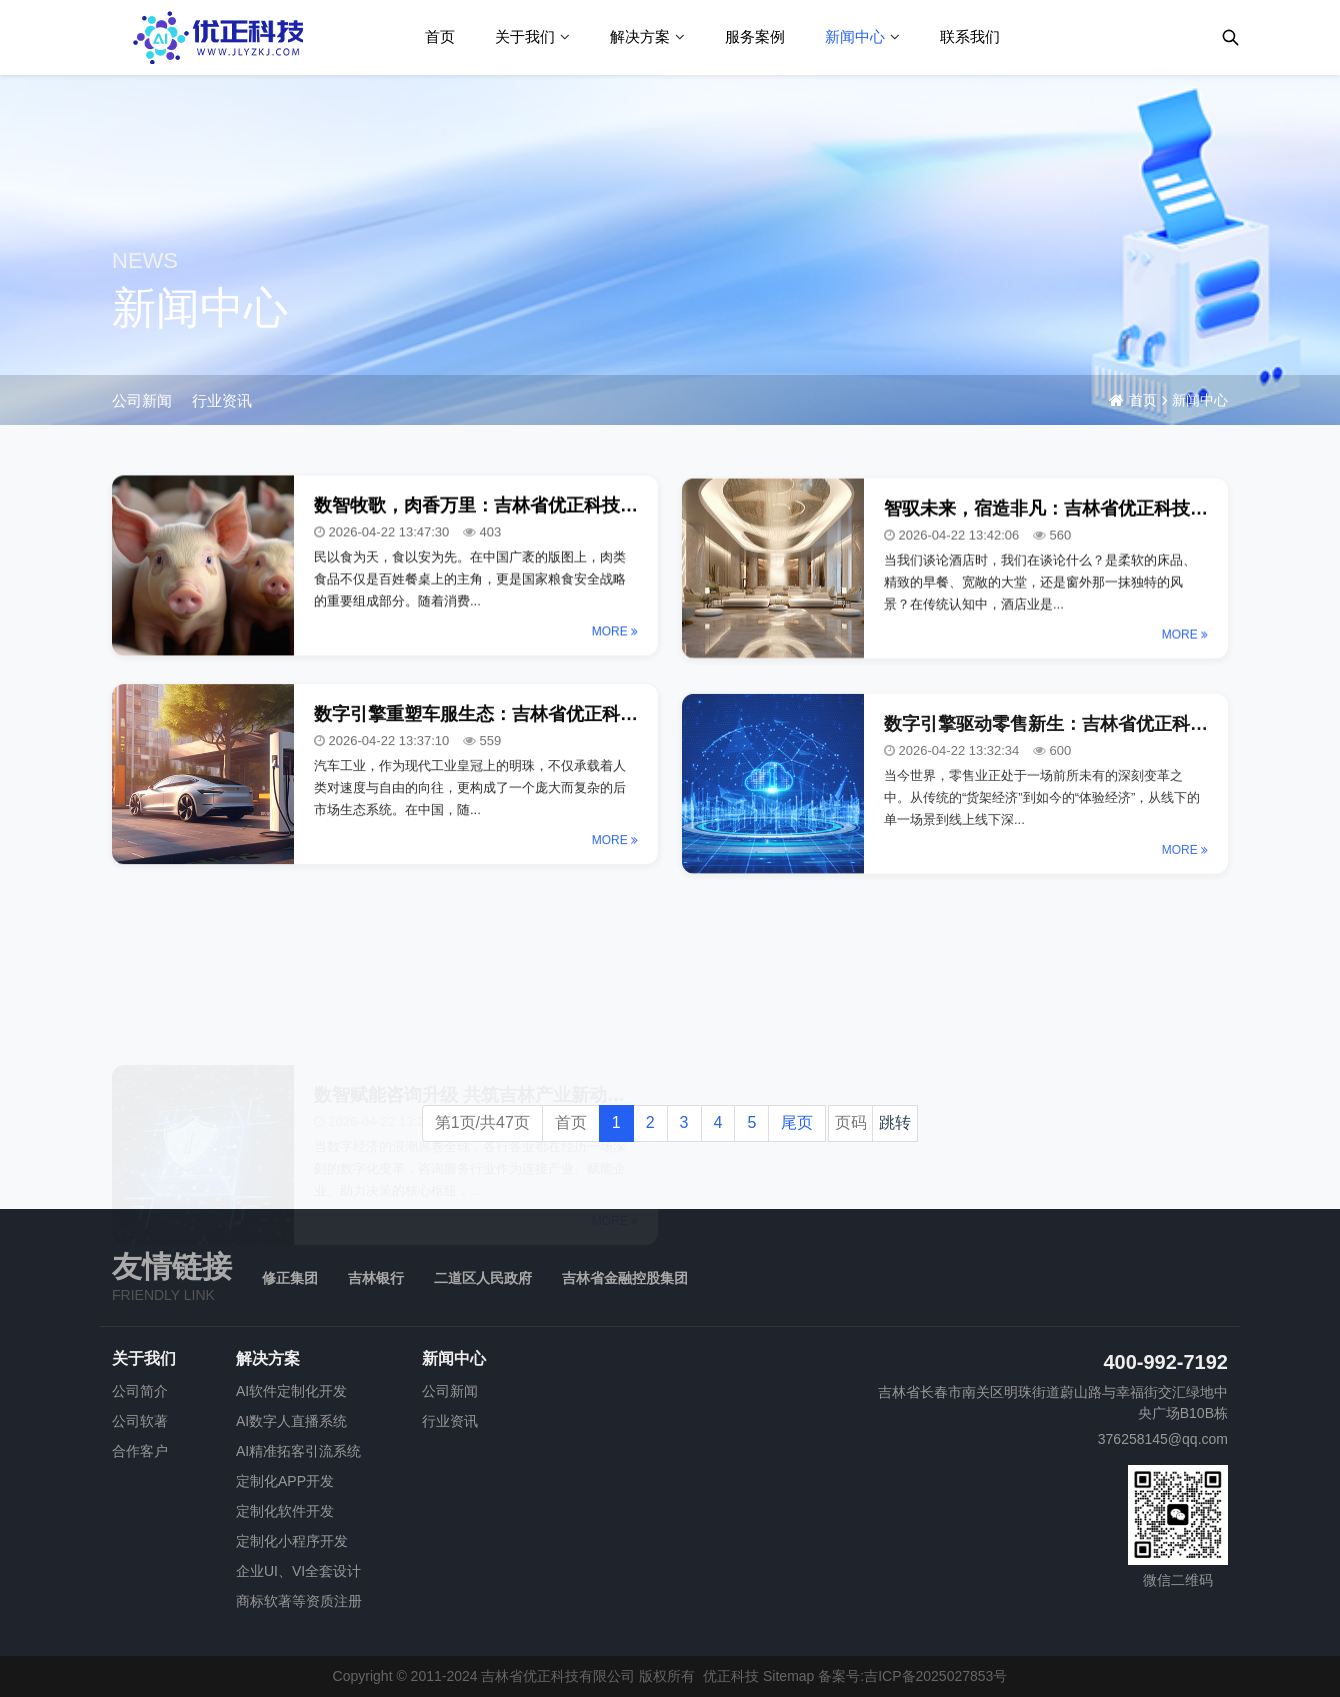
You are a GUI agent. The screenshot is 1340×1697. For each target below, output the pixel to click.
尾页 (797, 1122)
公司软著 (140, 1421)
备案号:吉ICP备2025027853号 (912, 1676)
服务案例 (755, 36)
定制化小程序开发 (292, 1541)
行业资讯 (222, 400)
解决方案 (640, 36)
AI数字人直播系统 (291, 1421)
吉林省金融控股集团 (625, 1278)
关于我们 (525, 36)
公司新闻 (142, 400)
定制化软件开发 (285, 1511)
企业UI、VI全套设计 (298, 1571)
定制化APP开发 (285, 1481)
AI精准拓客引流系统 (298, 1451)
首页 (440, 36)
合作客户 (140, 1451)
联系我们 (970, 36)
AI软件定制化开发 (291, 1391)
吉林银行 (376, 1278)
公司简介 (140, 1391)
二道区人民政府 (483, 1278)
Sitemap (788, 1676)
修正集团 (290, 1278)
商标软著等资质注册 (299, 1601)
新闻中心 (855, 36)
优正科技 (731, 1676)
